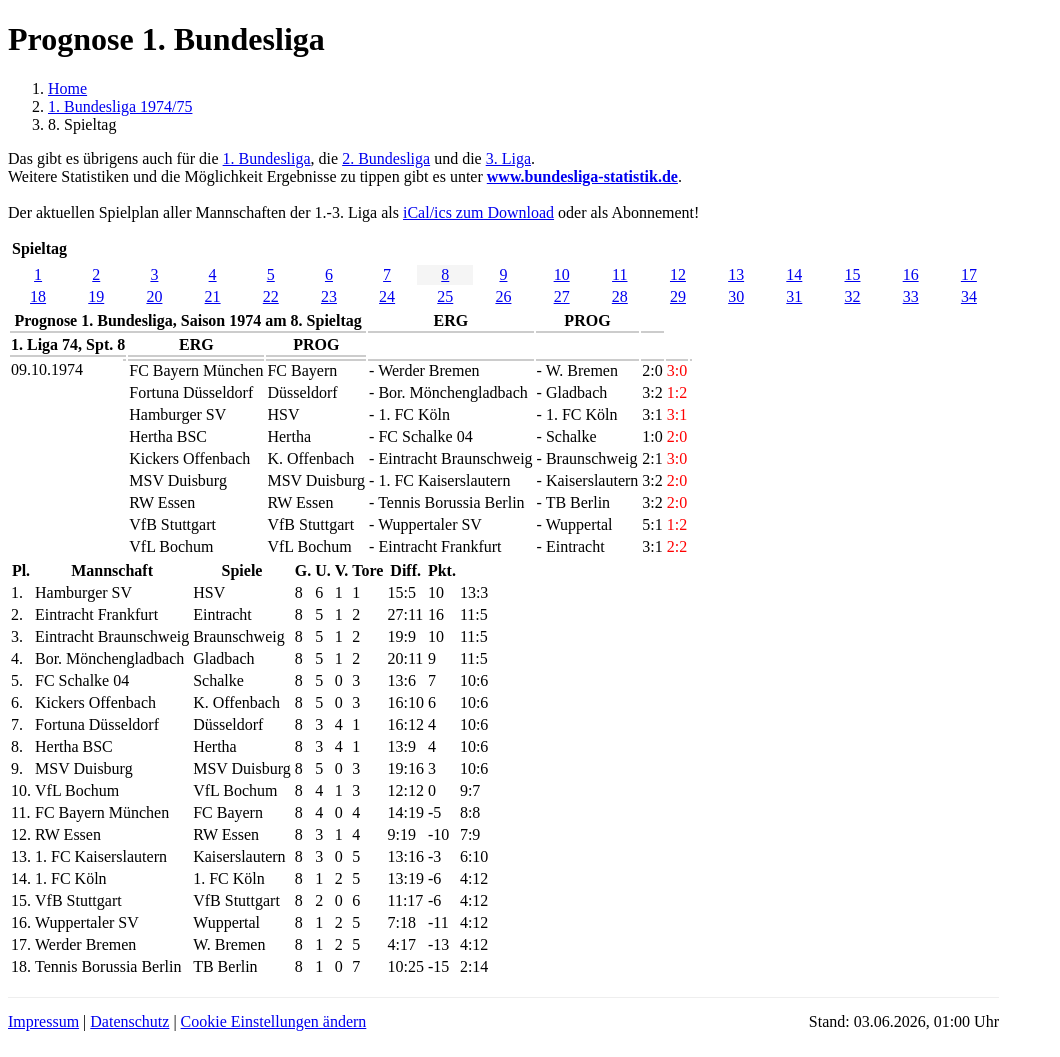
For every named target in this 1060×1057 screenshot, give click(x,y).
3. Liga (508, 158)
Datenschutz (129, 1021)
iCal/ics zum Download (478, 212)
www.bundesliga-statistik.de (582, 176)
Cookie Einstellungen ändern (274, 1021)
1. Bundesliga (267, 158)
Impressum (43, 1021)
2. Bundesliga (386, 158)
